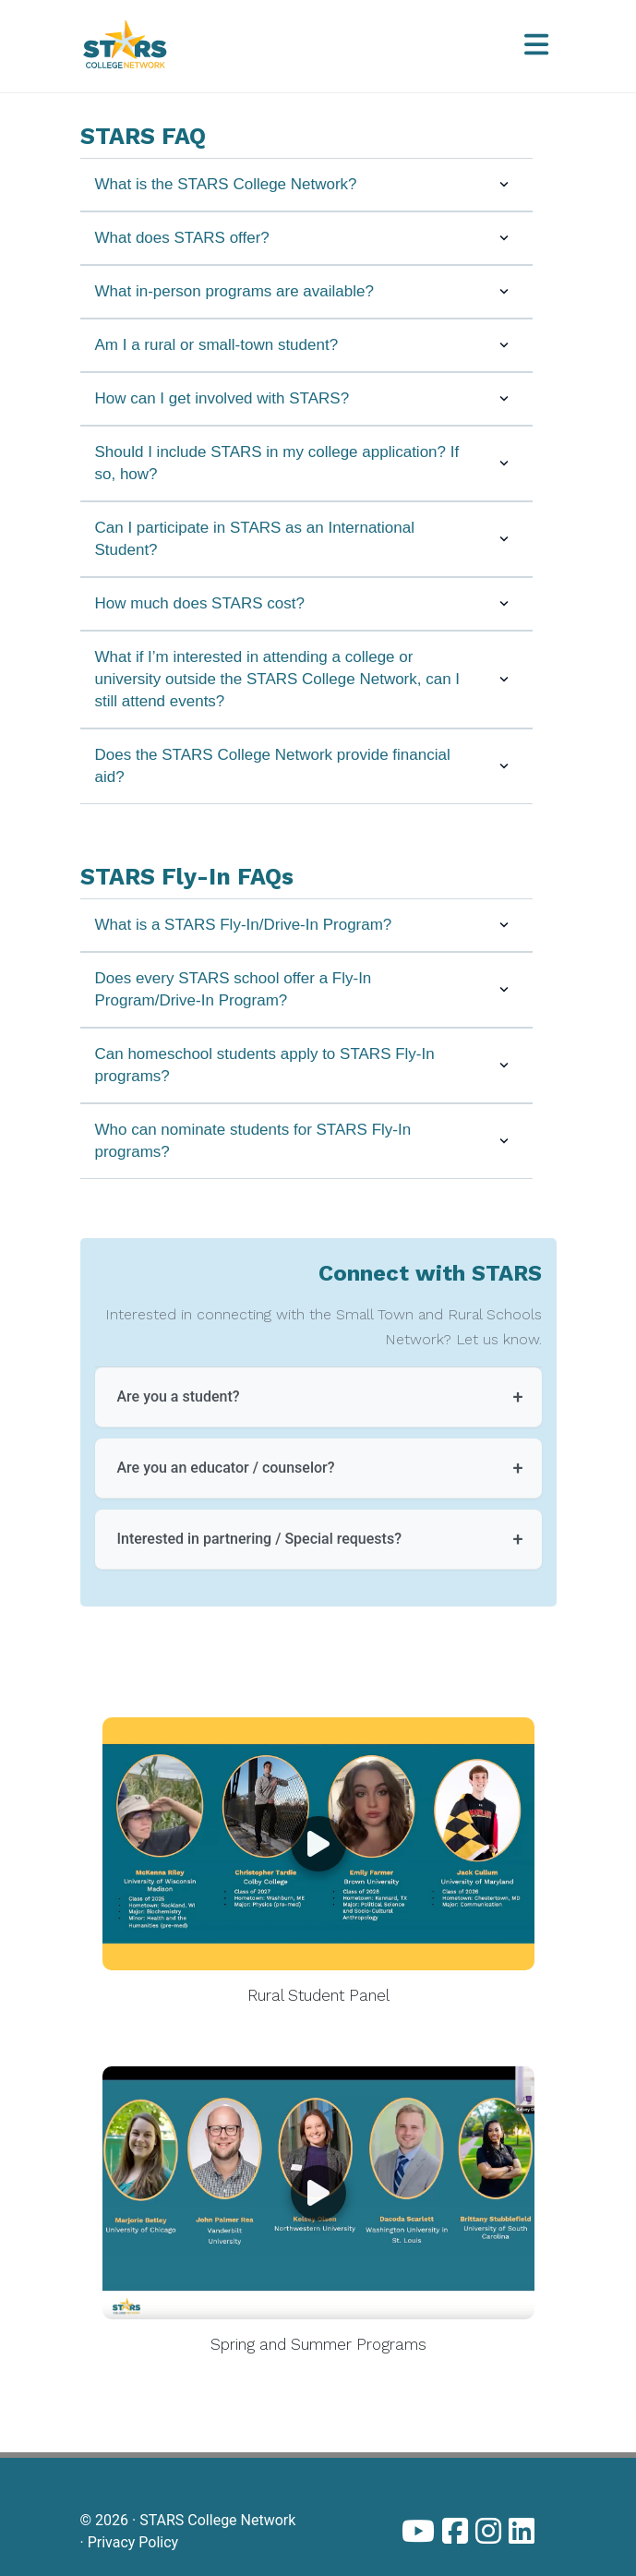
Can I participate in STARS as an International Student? (306, 539)
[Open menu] (536, 46)
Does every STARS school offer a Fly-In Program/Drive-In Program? (306, 989)
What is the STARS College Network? (306, 184)
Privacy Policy (133, 2542)
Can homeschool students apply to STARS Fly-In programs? (306, 1065)
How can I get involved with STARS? (306, 398)
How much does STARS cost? (306, 603)
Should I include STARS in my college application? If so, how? (306, 463)
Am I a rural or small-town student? (306, 345)
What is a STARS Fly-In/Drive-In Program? (306, 924)
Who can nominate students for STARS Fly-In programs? (306, 1141)
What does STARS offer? (306, 238)
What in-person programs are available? (306, 291)
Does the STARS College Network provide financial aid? (306, 766)
